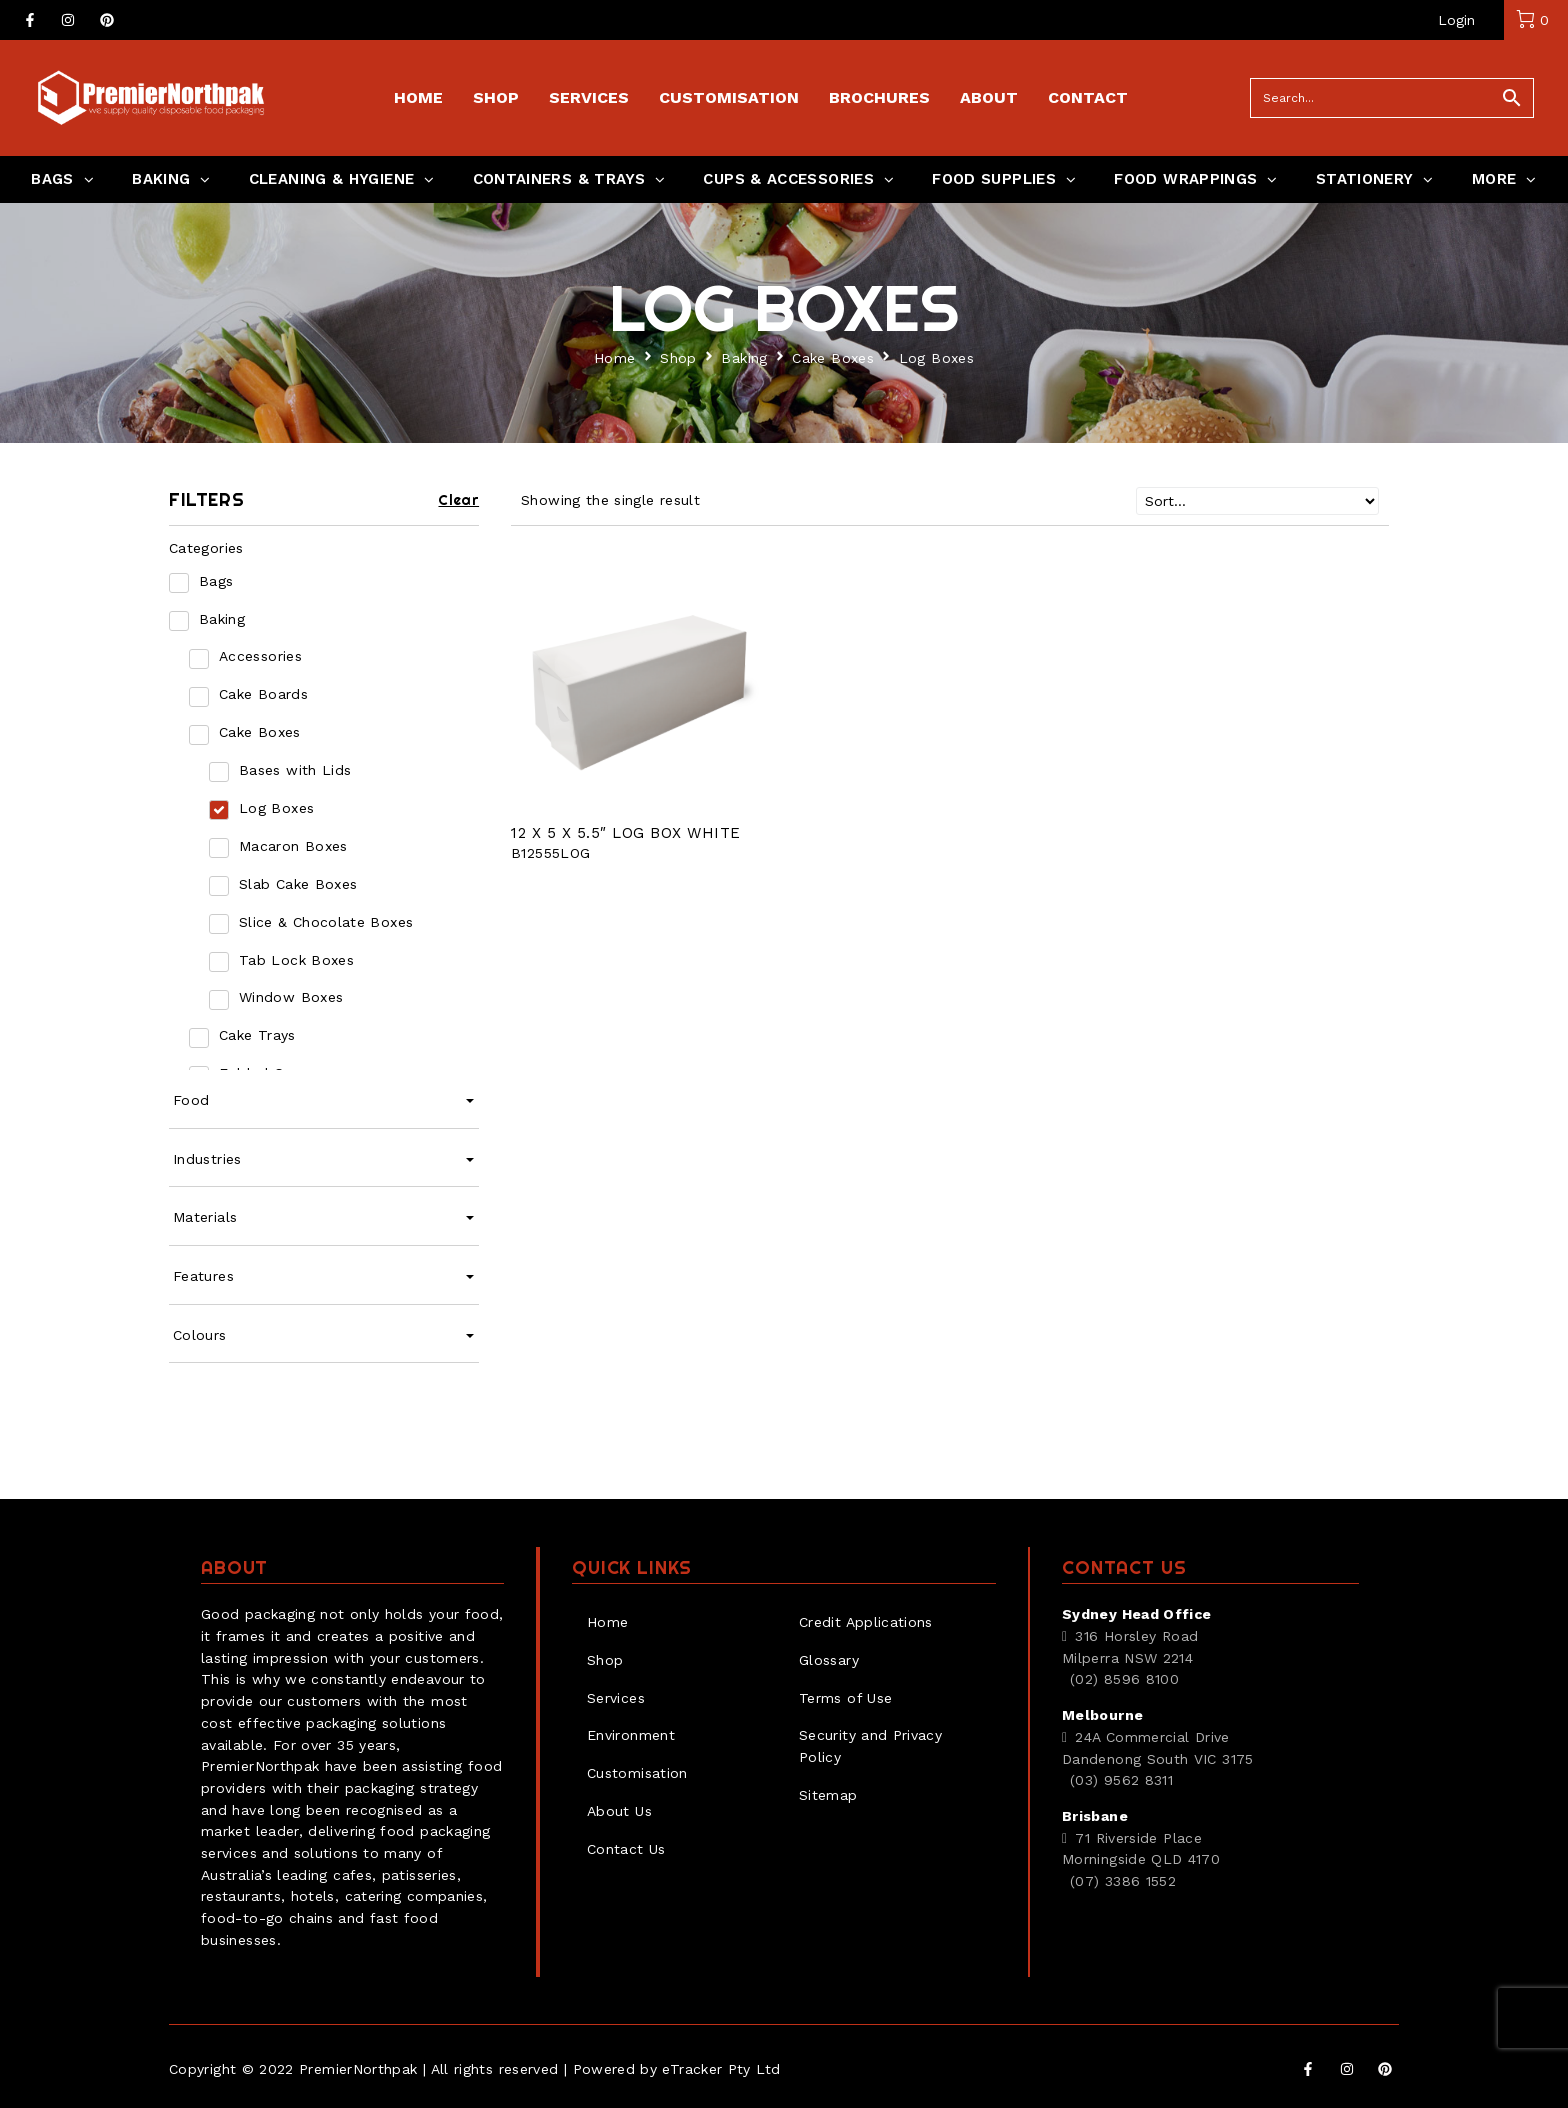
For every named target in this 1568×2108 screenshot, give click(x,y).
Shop (678, 358)
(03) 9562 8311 (1121, 1780)
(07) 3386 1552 (1123, 1881)
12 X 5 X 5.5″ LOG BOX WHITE (626, 833)
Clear (458, 500)
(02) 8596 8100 (1124, 1679)
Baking (744, 358)
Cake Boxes (833, 358)
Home (614, 358)
